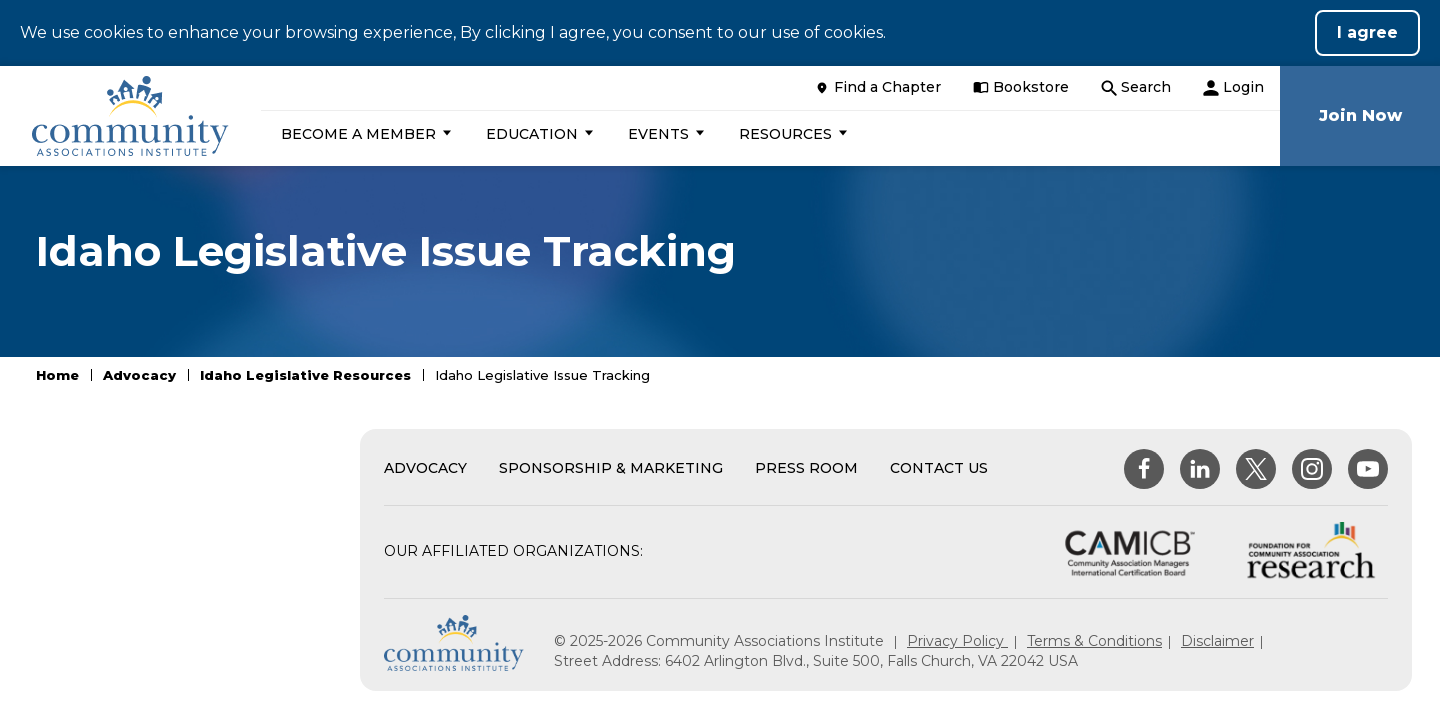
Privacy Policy (957, 641)
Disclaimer (1217, 641)
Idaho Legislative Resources (305, 375)
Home (57, 375)
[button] (363, 134)
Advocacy (139, 375)
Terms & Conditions (1094, 641)
